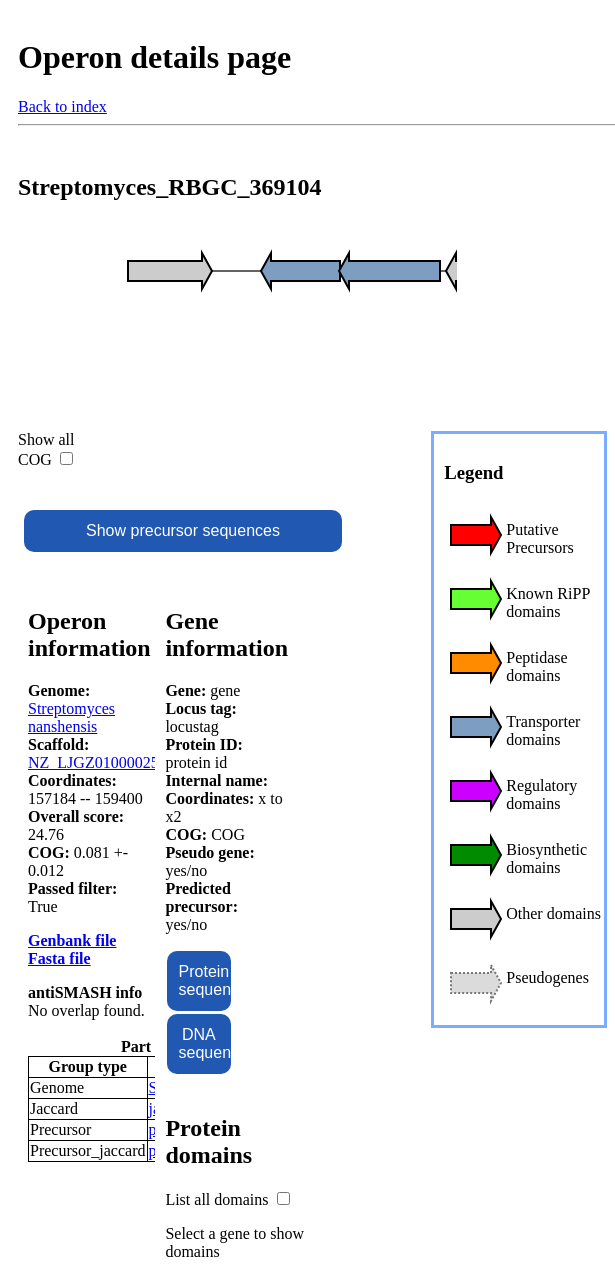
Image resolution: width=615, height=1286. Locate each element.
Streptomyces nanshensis (71, 717)
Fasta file (59, 958)
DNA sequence (205, 1043)
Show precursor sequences (183, 530)
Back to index (62, 106)
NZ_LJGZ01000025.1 (99, 762)
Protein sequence (205, 980)
